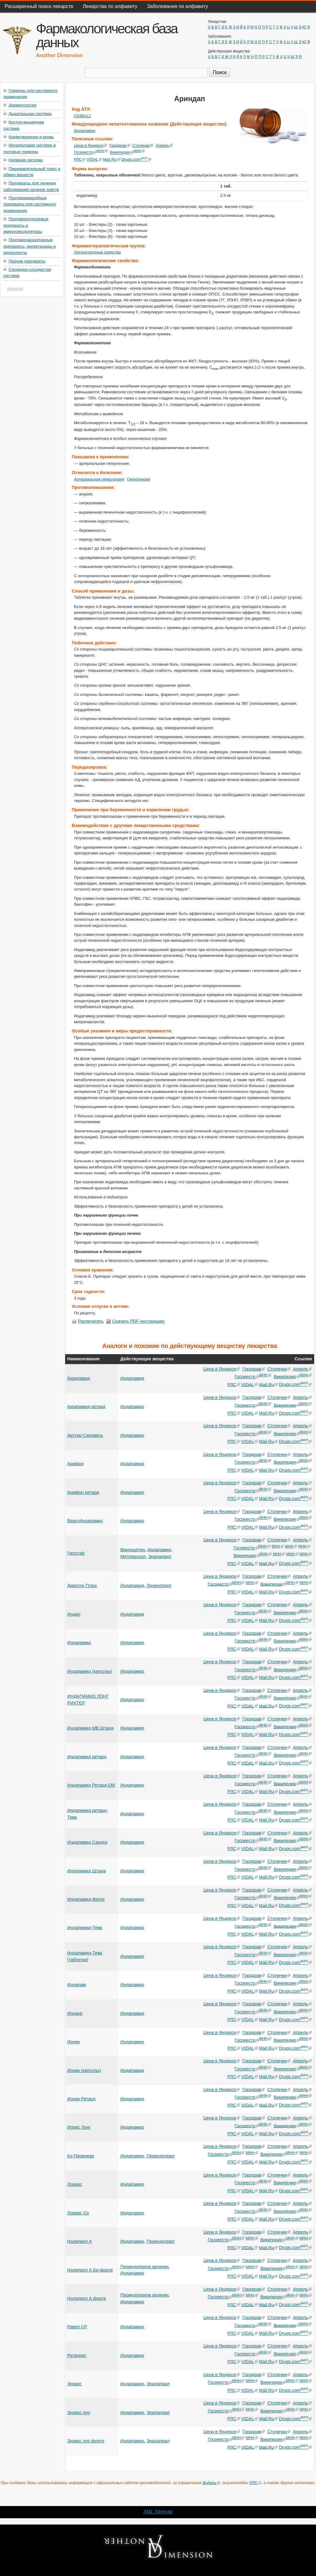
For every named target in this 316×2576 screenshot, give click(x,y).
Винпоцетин (132, 1549)
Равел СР (77, 2326)
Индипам (76, 1984)
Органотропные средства (97, 252)
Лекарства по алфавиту (110, 6)
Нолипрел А (79, 2241)
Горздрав (120, 145)
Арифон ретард (83, 1492)
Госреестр (85, 152)
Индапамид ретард (86, 1756)
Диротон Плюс (82, 1585)
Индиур (75, 2013)
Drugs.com (136, 159)
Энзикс (74, 2383)
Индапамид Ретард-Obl (91, 1785)
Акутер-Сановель (85, 1435)
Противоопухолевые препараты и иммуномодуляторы (25, 225)
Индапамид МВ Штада (90, 1728)
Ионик (73, 2041)
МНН (102, 151)
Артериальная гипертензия (99, 479)
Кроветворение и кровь (31, 136)
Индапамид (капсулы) (89, 1671)
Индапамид (84, 130)
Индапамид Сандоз (87, 1842)
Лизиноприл (159, 1585)
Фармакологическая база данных (106, 35)
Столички (143, 145)
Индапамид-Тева (84, 1927)
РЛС (79, 159)
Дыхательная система (30, 113)
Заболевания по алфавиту (177, 6)
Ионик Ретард (81, 2098)
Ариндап (15, 288)
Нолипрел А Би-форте (90, 2270)
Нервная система (26, 160)
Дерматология (22, 105)
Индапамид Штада (86, 1870)
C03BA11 (82, 116)
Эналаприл (159, 1556)
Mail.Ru (111, 159)
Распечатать (87, 1321)
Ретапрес (76, 2355)
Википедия (122, 152)
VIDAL (94, 159)
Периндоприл (161, 2155)
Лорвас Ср (78, 2212)
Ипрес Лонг (79, 2127)
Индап (73, 1614)
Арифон (75, 1463)
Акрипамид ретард (86, 1406)
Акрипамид (78, 1378)
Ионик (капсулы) (84, 2070)
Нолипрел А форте (86, 2298)
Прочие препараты (27, 261)
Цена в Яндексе (90, 145)
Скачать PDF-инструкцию (135, 1321)
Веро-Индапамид (85, 1520)
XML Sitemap (158, 2511)
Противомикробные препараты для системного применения (29, 204)
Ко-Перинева (80, 2155)
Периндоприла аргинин (144, 2266)
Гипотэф (76, 1553)
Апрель (164, 145)
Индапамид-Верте (86, 1899)
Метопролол (133, 1556)
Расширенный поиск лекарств (39, 6)
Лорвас (74, 2184)
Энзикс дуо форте (85, 2440)
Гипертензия (138, 479)
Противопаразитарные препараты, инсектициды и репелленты (29, 246)
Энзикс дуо (78, 2412)
